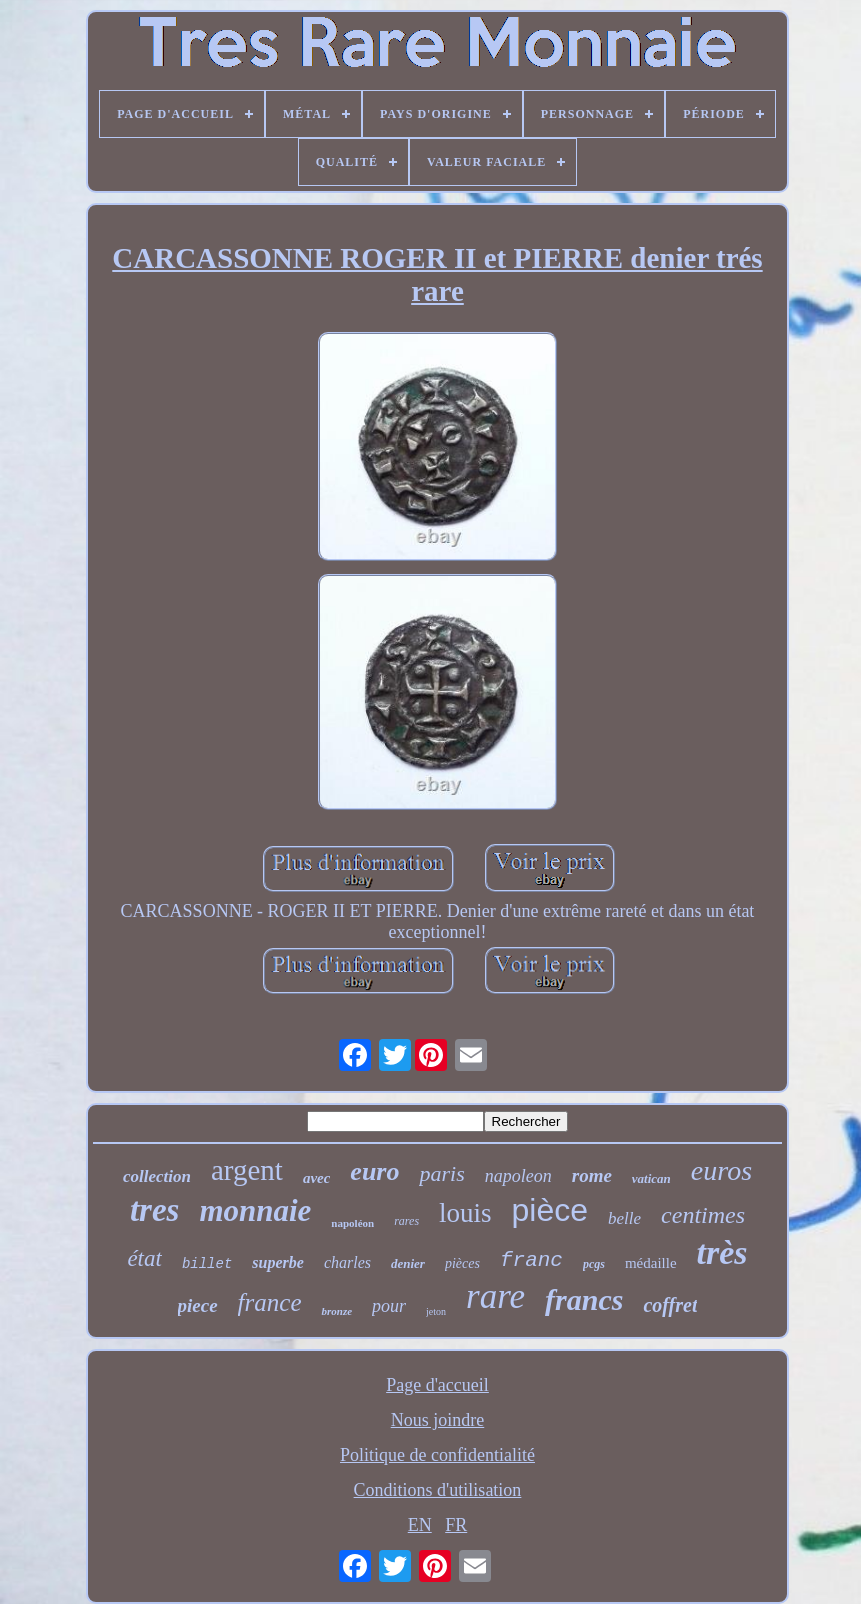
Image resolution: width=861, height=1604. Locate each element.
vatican (651, 1178)
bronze (336, 1311)
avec (316, 1178)
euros (721, 1170)
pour (389, 1306)
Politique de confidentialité (437, 1455)
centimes (703, 1215)
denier (408, 1263)
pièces (462, 1263)
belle (624, 1218)
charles (347, 1262)
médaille (651, 1263)
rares (406, 1221)
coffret (670, 1305)
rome (592, 1175)
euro (374, 1171)
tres (155, 1210)
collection (157, 1176)
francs (584, 1299)
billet (207, 1264)
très (722, 1252)
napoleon (518, 1176)
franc (531, 1260)
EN (420, 1525)
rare (495, 1296)
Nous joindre (438, 1420)
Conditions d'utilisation (438, 1490)
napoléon (352, 1223)
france (270, 1302)
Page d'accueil (437, 1385)
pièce (550, 1210)
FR (456, 1525)
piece (198, 1305)
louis (465, 1213)
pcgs (594, 1264)
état (144, 1258)
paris (441, 1173)
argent (247, 1170)
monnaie (255, 1210)
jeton (436, 1311)
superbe (278, 1262)
